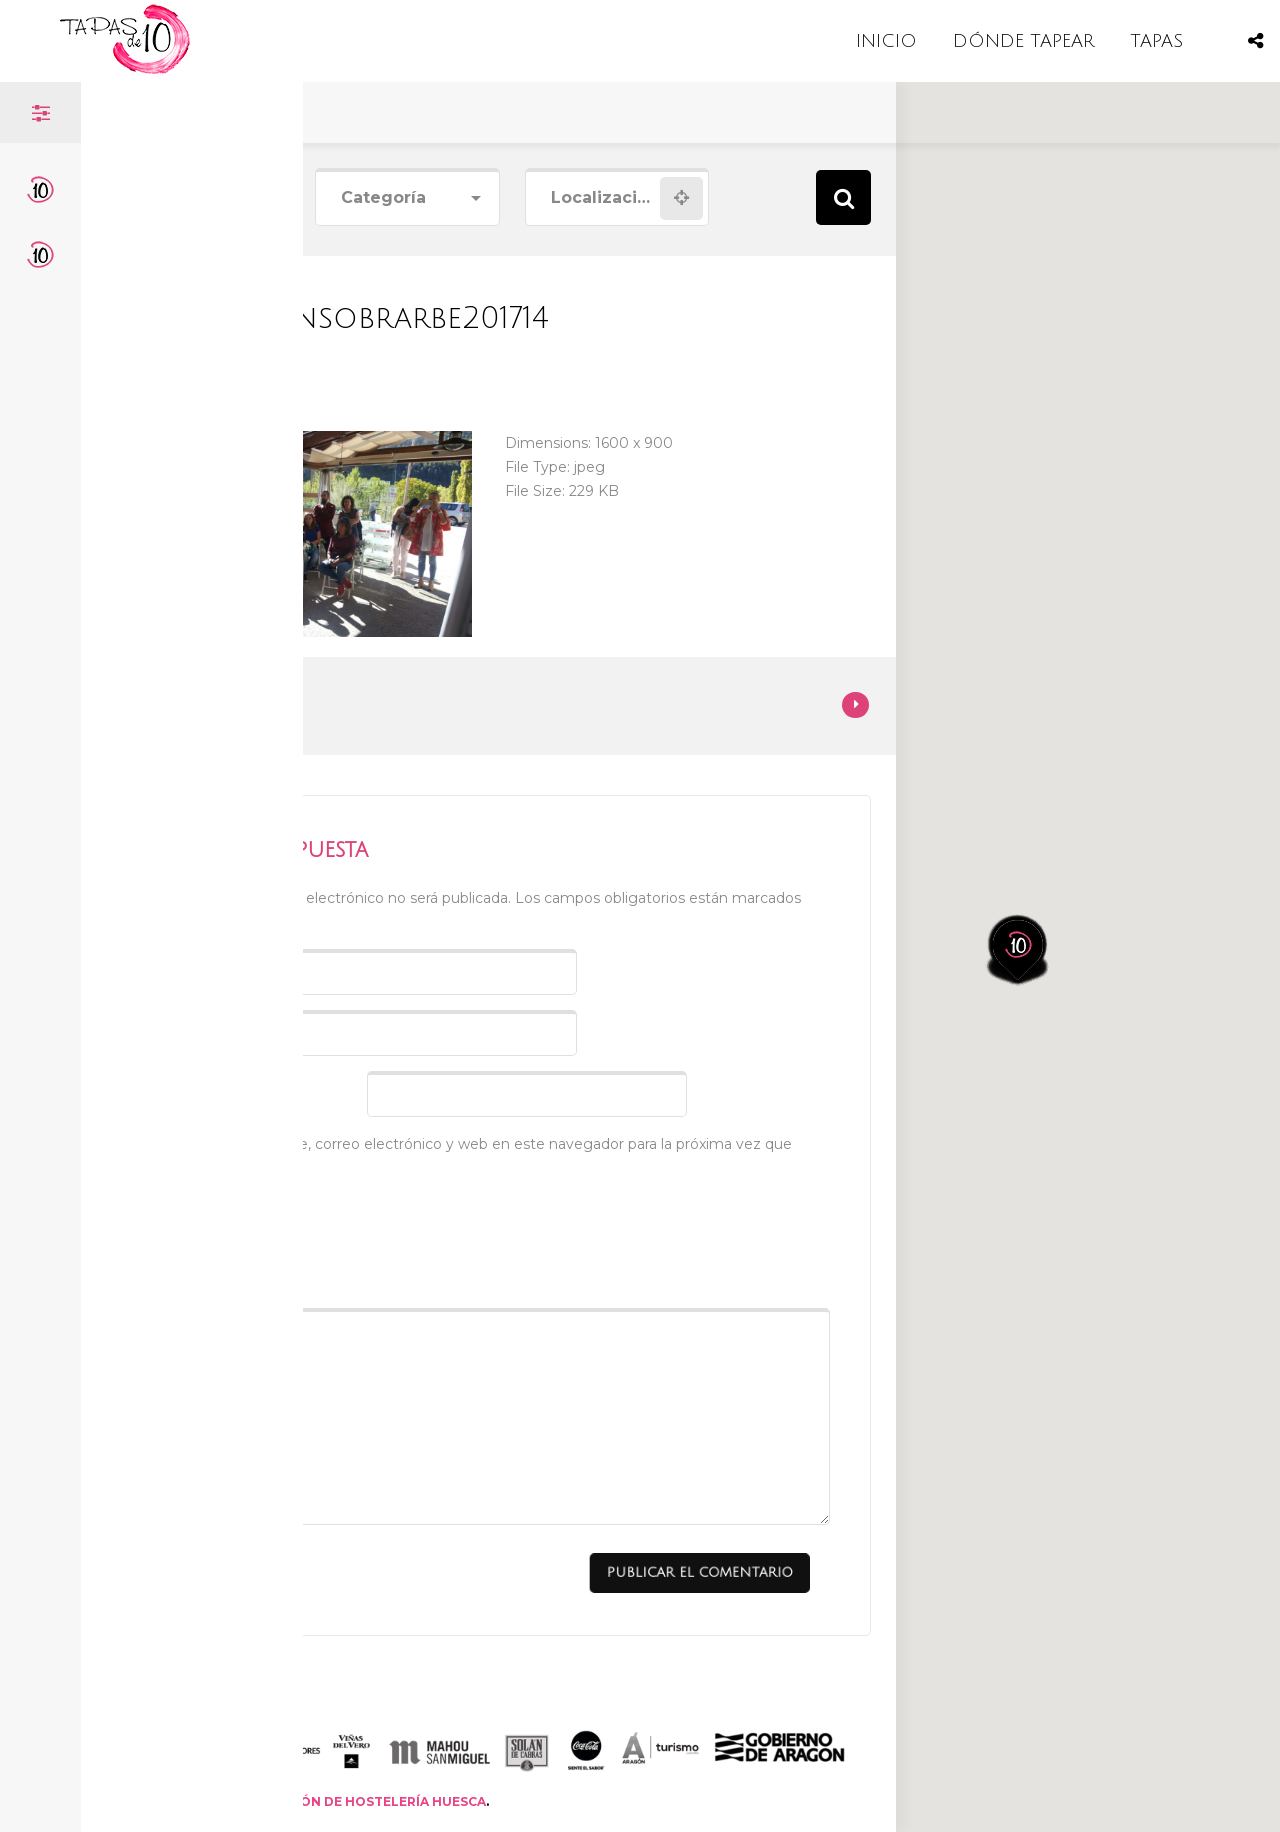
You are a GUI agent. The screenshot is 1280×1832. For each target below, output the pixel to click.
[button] (1031, 866)
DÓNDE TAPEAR (1023, 41)
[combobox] (407, 198)
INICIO (886, 41)
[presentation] (299, 1237)
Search (843, 197)
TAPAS (1156, 41)
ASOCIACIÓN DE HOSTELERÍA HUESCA (361, 1801)
